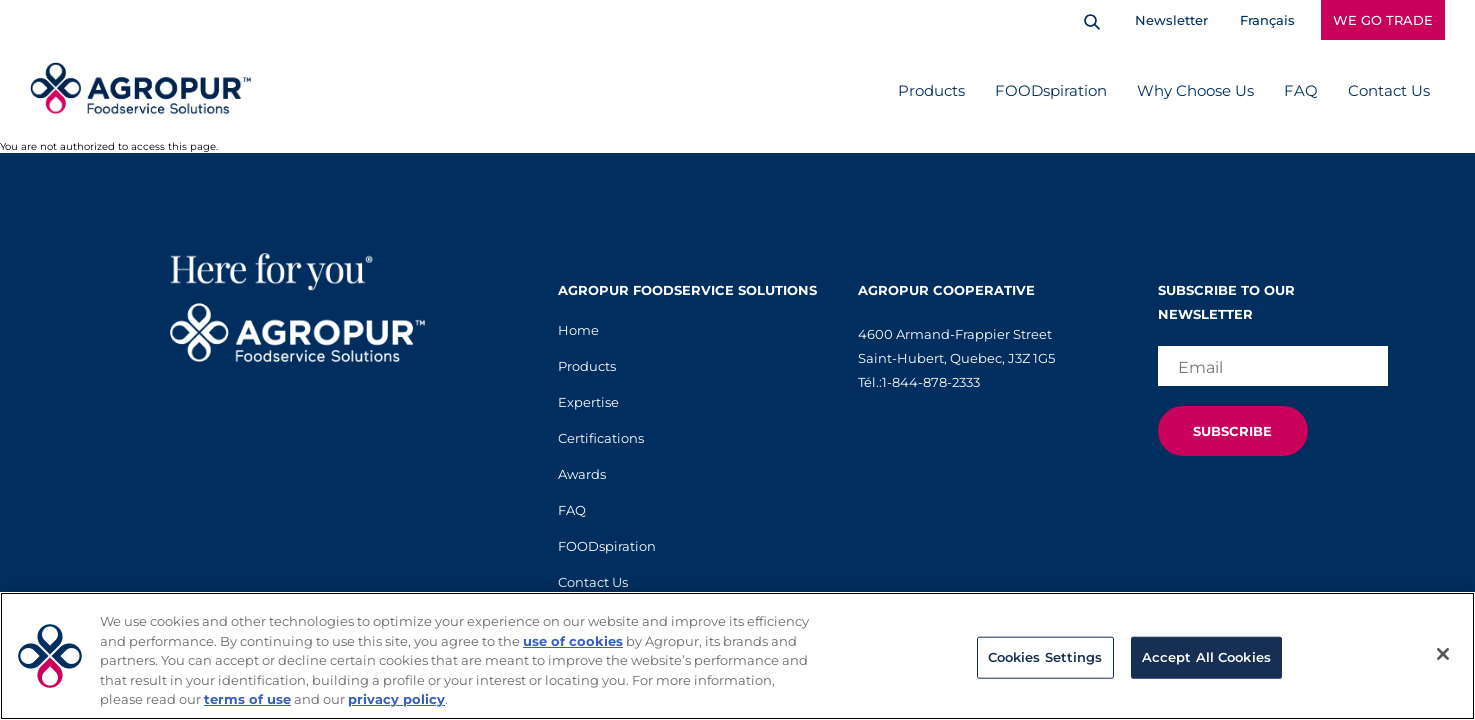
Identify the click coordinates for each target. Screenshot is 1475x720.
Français (1267, 20)
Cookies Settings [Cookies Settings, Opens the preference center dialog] (1045, 657)
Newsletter (1171, 20)
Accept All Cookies (1206, 657)
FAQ (1301, 90)
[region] (737, 656)
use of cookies (573, 641)
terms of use (247, 699)
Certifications (601, 438)
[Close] (1443, 654)
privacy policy (396, 699)
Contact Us (1389, 90)
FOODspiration (1051, 90)
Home (578, 330)
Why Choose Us (1195, 90)
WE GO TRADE (1383, 20)
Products (931, 90)
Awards (582, 474)
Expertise (588, 402)
